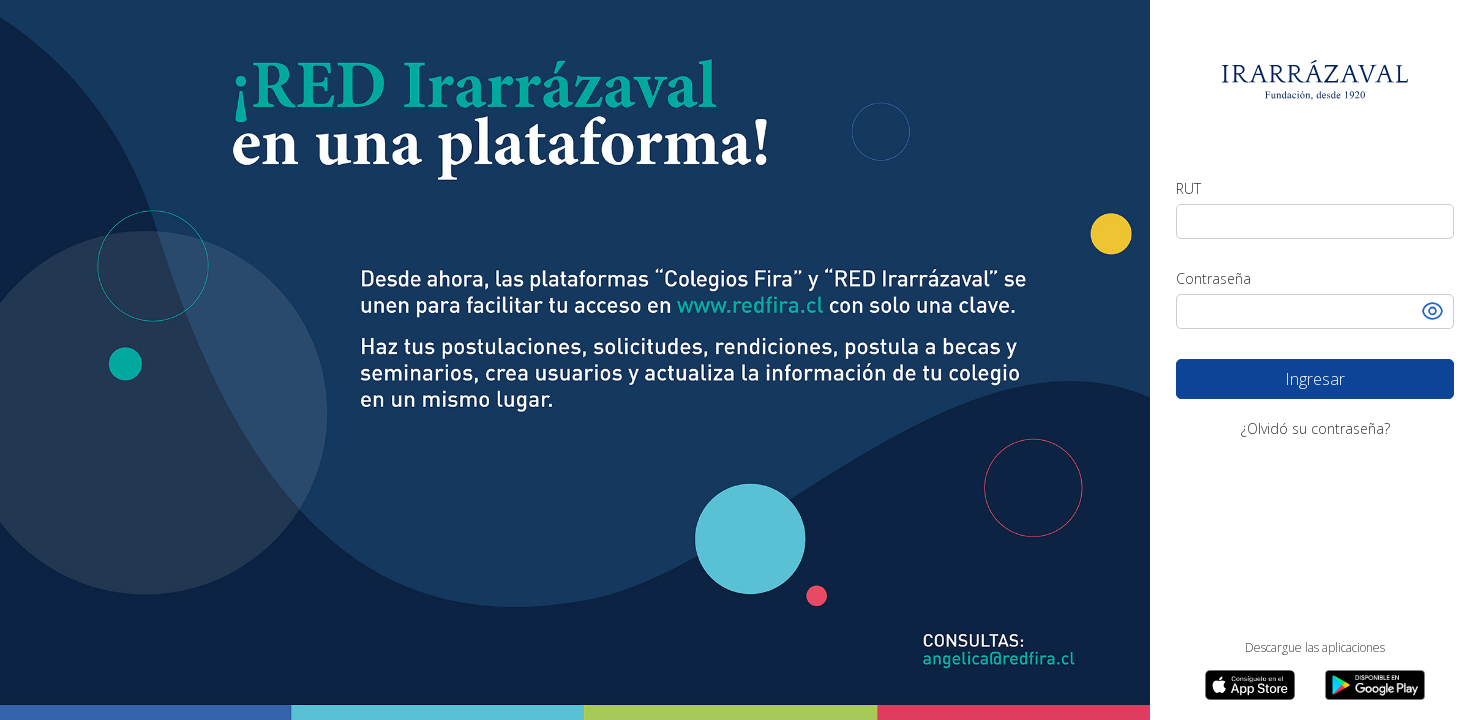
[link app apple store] (1250, 685)
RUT (1188, 188)
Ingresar (1369, 374)
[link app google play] (1375, 685)
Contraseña (1213, 278)
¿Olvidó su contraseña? (1315, 428)
